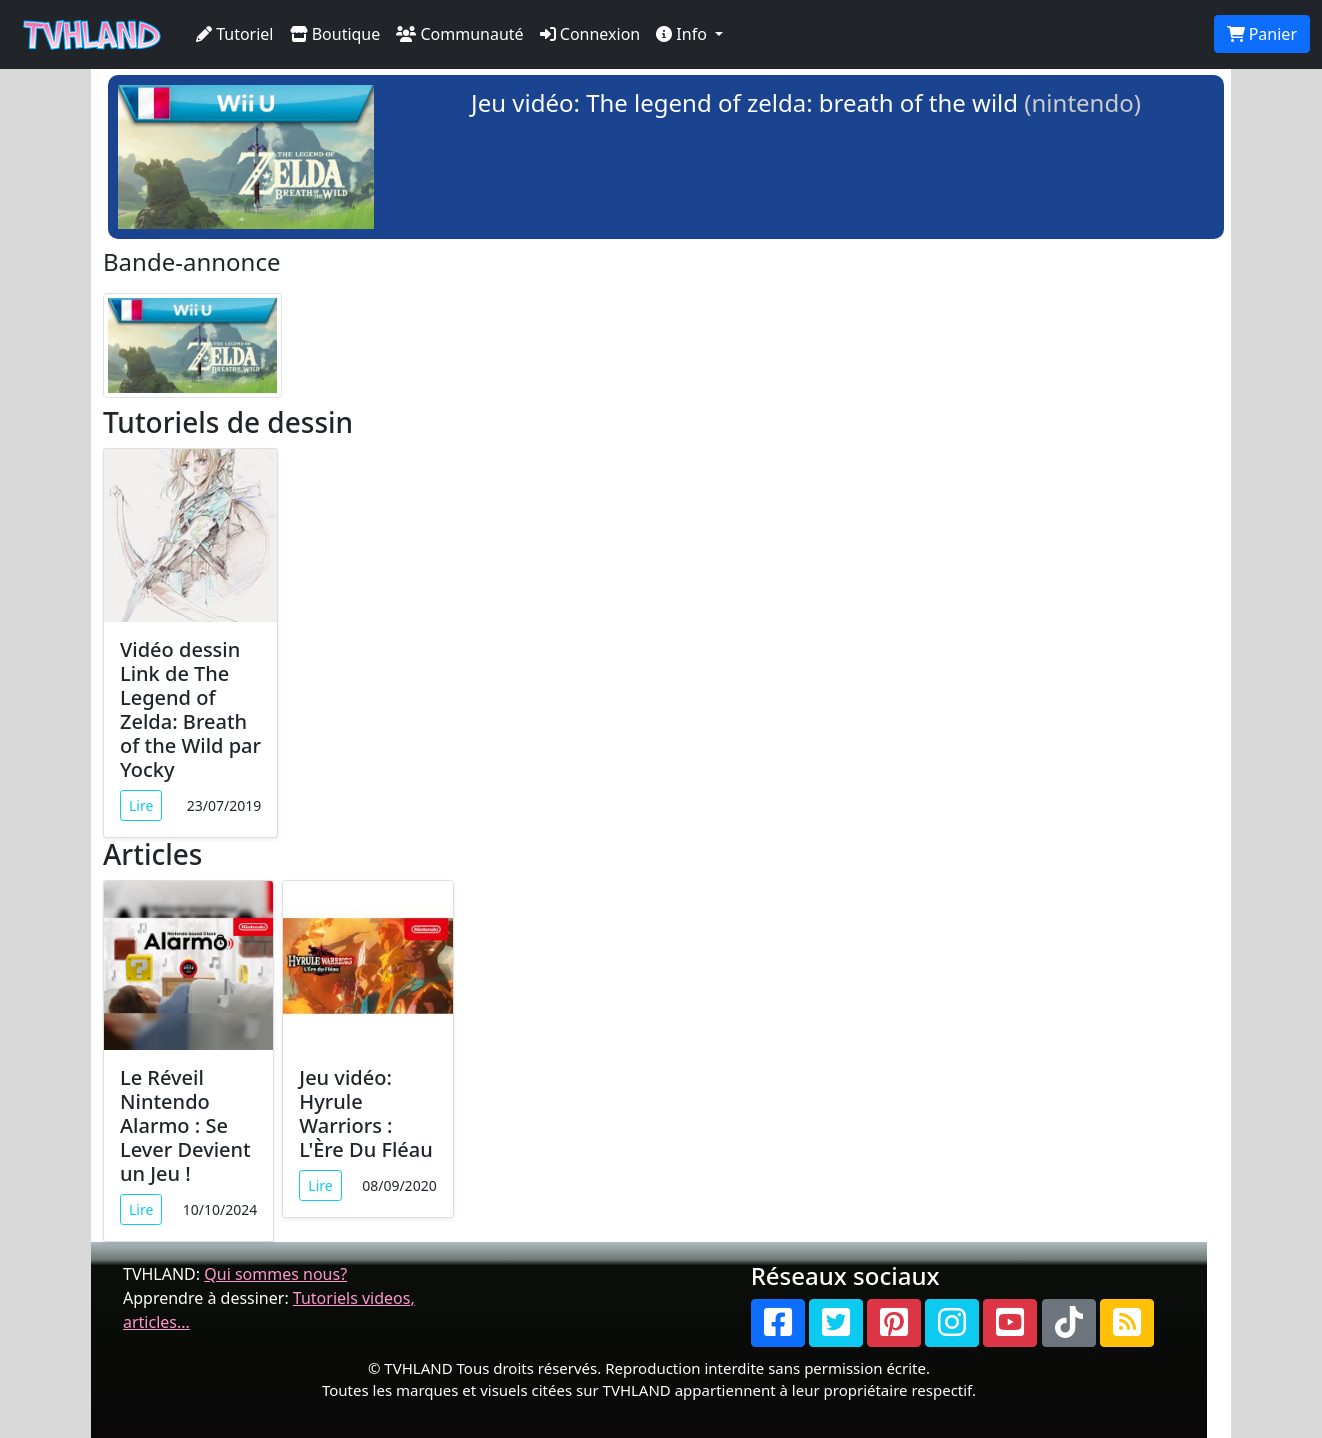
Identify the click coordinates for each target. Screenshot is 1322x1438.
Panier (1262, 34)
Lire (141, 805)
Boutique (335, 34)
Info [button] (683, 34)
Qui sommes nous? (275, 1274)
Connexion (590, 34)
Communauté (459, 34)
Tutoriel (235, 34)
